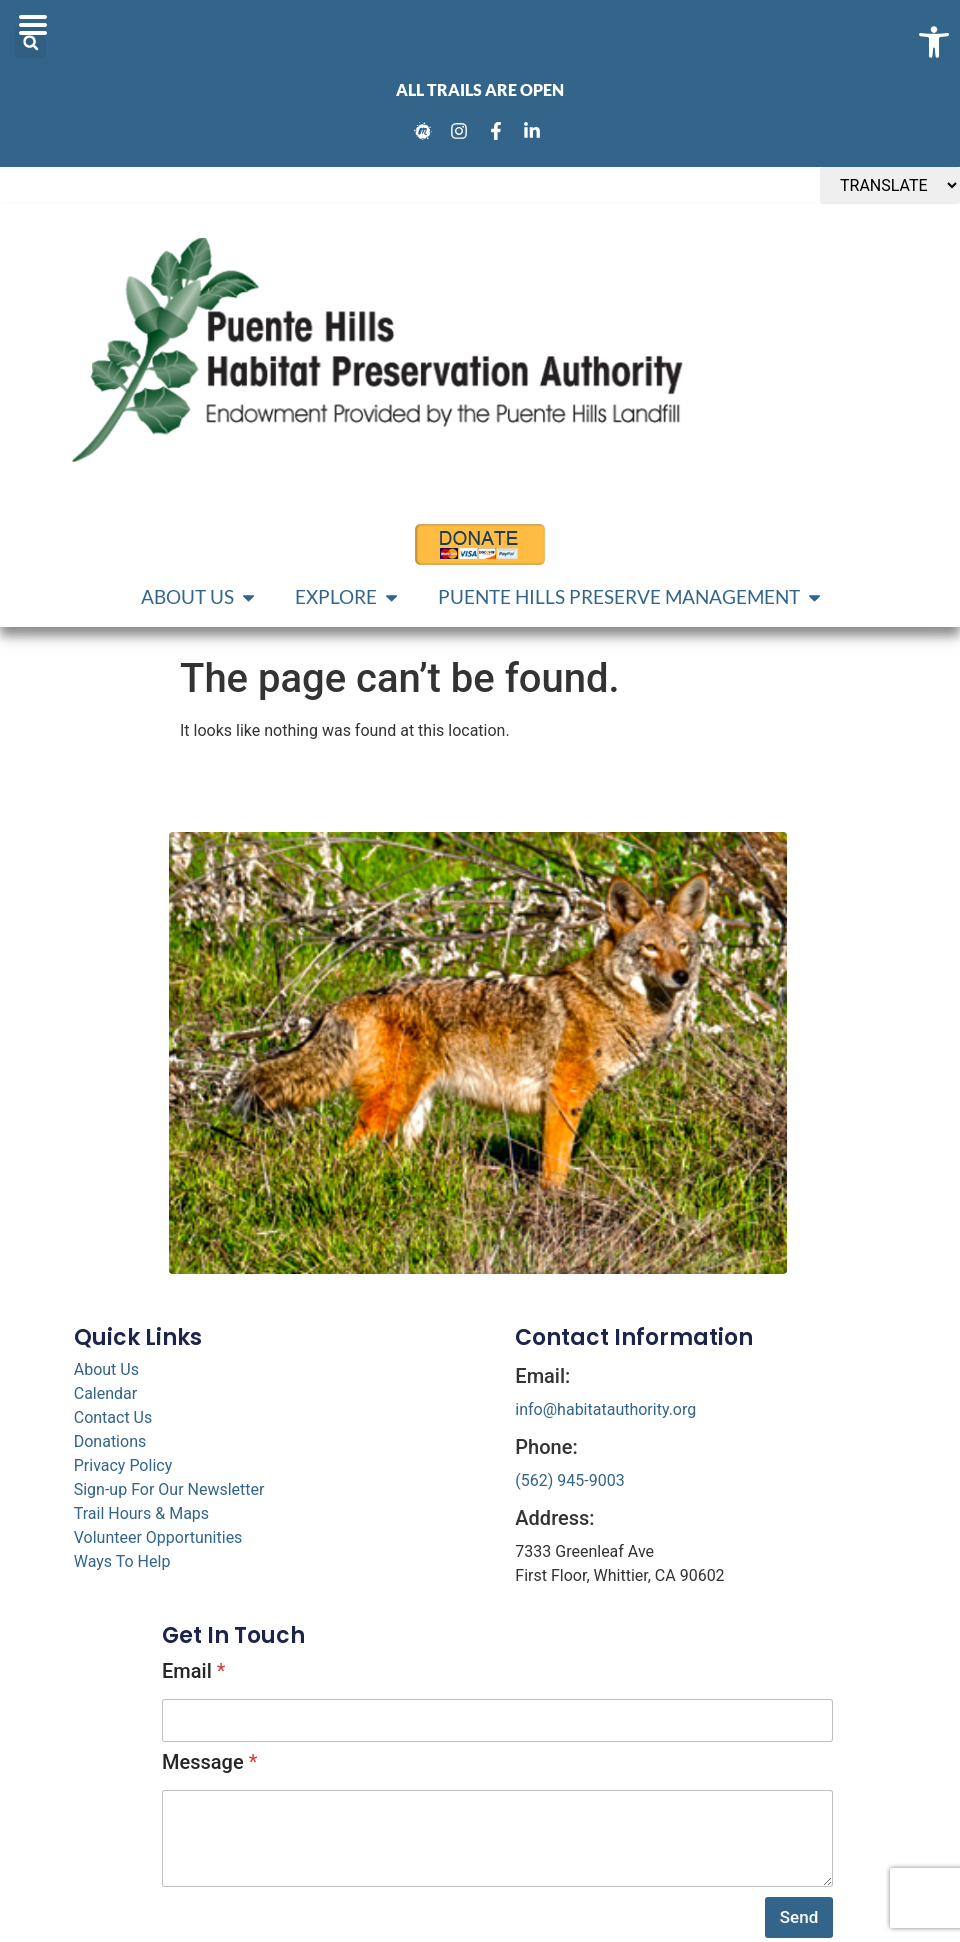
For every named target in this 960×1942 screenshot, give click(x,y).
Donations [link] (110, 1441)
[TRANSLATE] (890, 185)
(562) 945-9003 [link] (569, 1480)
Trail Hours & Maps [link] (141, 1513)
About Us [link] (106, 1369)
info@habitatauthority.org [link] (605, 1409)
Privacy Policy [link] (123, 1465)
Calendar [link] (105, 1393)
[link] (426, 131)
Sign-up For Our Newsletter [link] (169, 1489)
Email (193, 1671)
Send (799, 1917)
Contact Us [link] (113, 1417)
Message (209, 1762)
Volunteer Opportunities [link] (158, 1537)
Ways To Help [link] (122, 1561)
